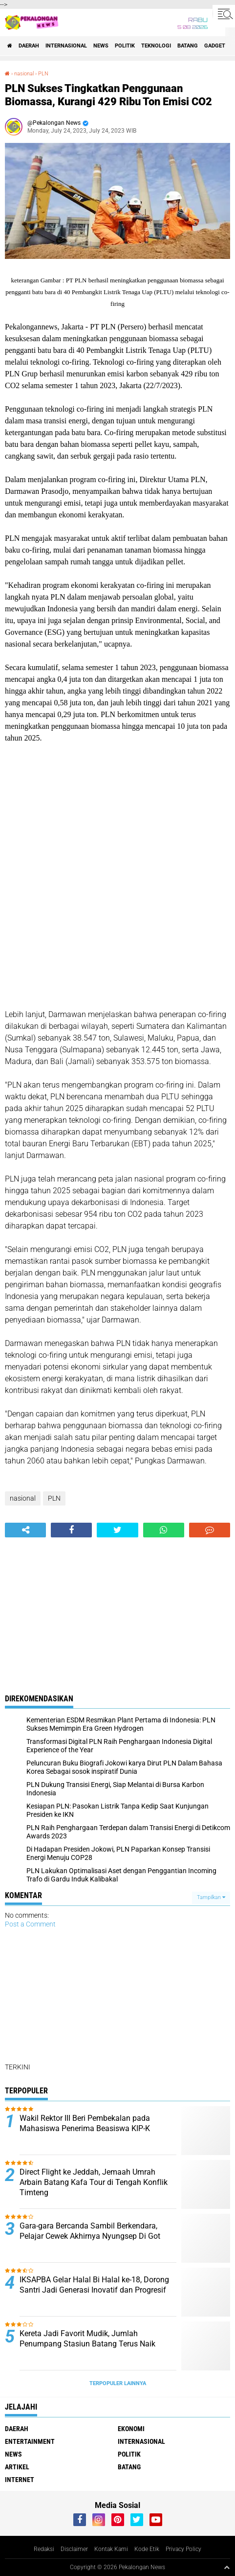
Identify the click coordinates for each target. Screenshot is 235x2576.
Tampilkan (211, 1897)
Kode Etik (146, 2549)
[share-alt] (25, 1530)
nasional (24, 73)
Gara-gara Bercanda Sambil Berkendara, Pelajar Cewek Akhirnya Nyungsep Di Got (90, 2231)
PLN (43, 73)
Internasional (66, 46)
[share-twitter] (117, 1530)
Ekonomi (131, 2429)
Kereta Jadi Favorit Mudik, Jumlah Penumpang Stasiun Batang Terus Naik (87, 2338)
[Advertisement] (117, 876)
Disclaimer (74, 2549)
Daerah (29, 46)
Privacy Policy (183, 2549)
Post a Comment (30, 1924)
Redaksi (44, 2549)
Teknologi (156, 46)
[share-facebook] (71, 1530)
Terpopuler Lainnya (117, 2383)
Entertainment (30, 2441)
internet (19, 2479)
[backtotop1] (226, 2567)
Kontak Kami (111, 2549)
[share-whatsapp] (163, 1530)
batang (187, 46)
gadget (214, 46)
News (100, 46)
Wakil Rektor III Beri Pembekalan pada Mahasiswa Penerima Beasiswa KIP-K (85, 2123)
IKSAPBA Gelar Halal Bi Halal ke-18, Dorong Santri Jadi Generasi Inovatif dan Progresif (94, 2285)
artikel (17, 2467)
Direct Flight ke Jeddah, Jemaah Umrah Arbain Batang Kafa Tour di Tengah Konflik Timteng (94, 2182)
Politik (125, 46)
